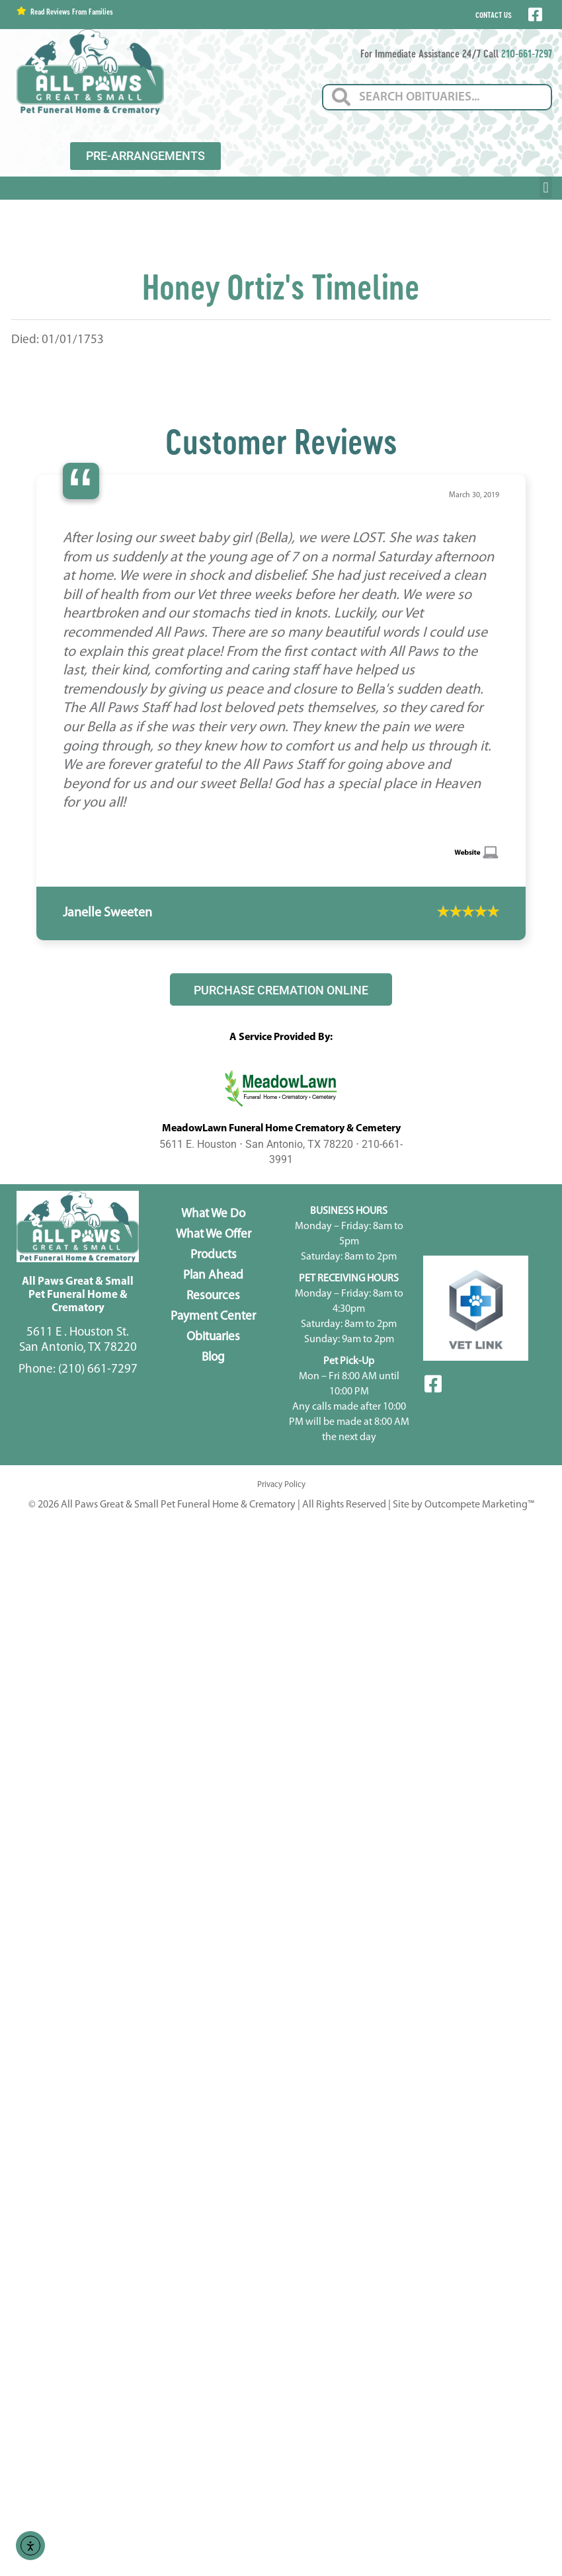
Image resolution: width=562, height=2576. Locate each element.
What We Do (213, 1214)
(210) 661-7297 (98, 1369)
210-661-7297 (526, 53)
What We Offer (213, 1234)
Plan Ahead (213, 1275)
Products (213, 1255)
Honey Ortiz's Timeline (281, 286)
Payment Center (213, 1316)
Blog (213, 1357)
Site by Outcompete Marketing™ (463, 1505)
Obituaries (213, 1337)
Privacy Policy (281, 1484)
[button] (546, 187)
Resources (213, 1296)
